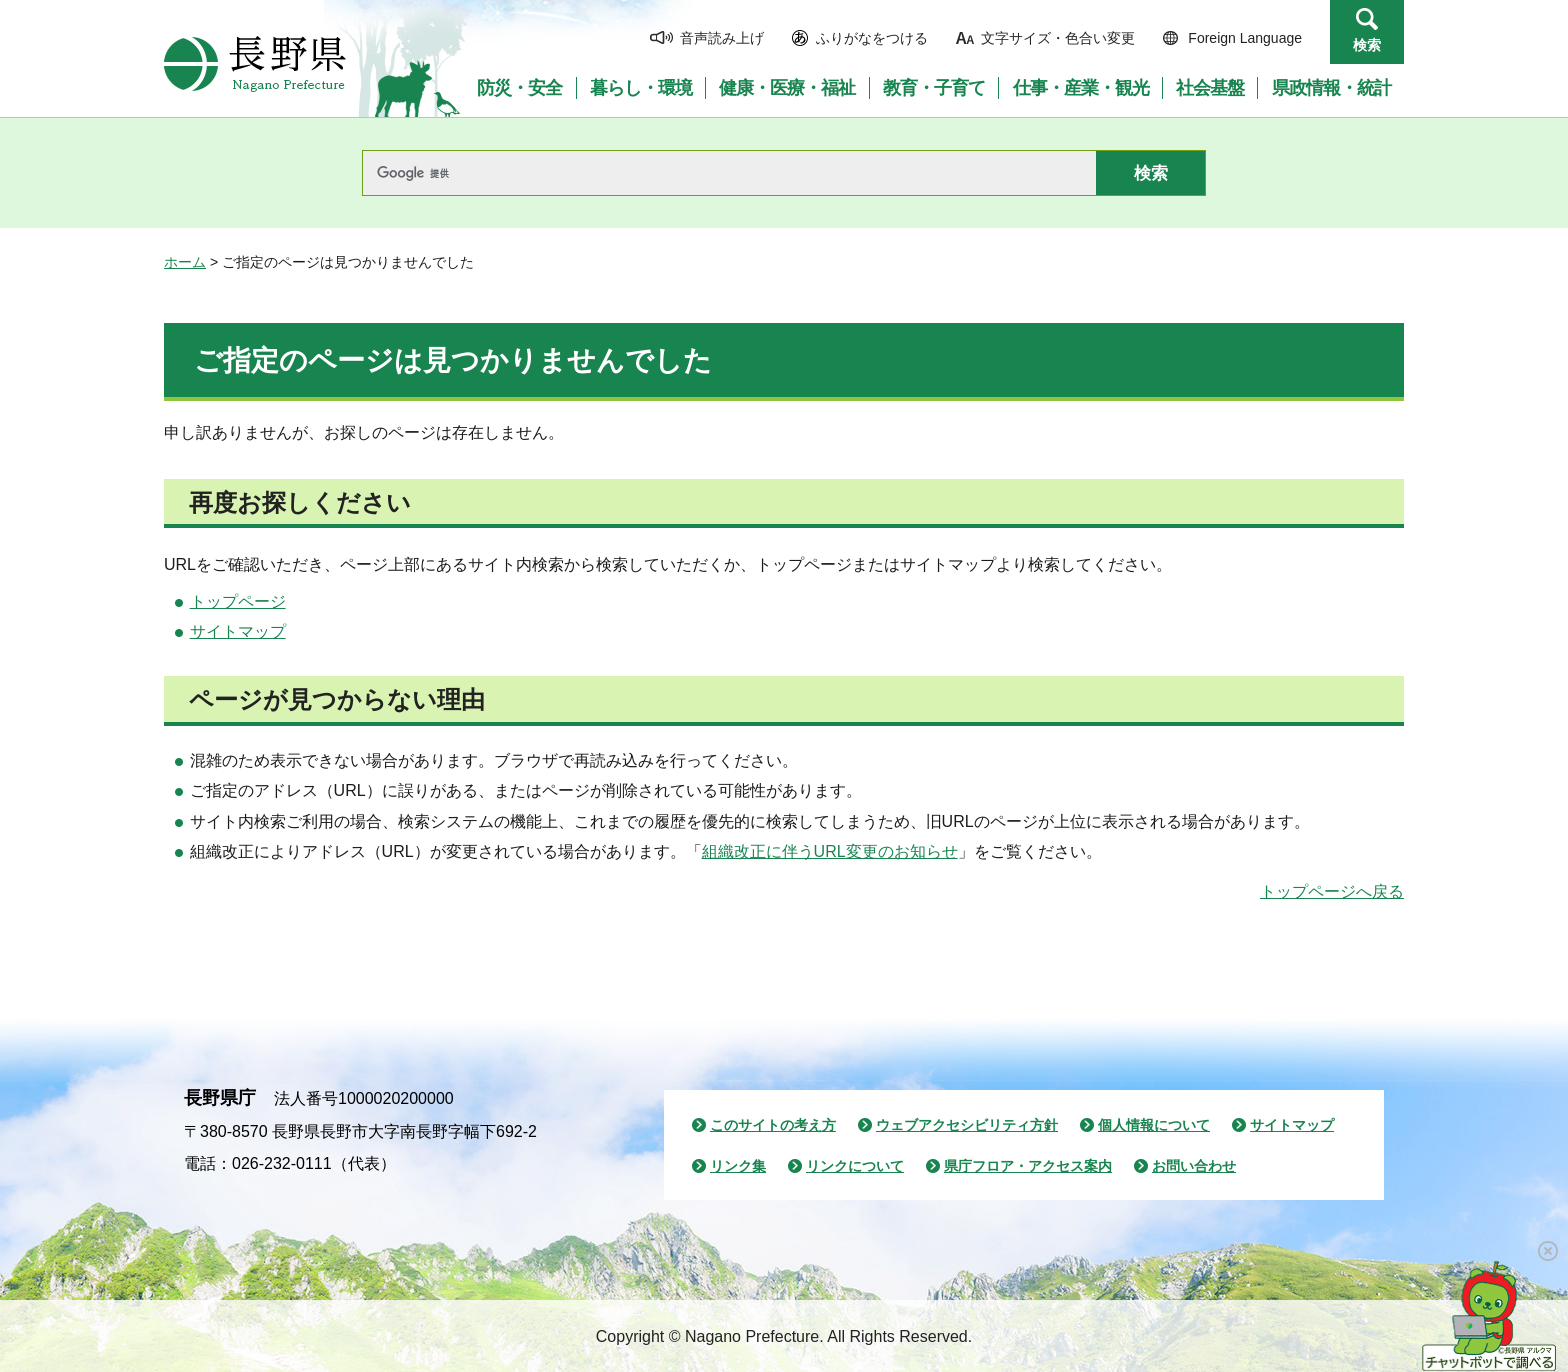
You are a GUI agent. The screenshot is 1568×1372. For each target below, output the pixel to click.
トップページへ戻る (1332, 891)
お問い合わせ (1194, 1166)
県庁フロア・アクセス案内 (1028, 1166)
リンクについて (855, 1166)
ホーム (185, 262)
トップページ (238, 601)
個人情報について (1154, 1125)
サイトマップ (238, 631)
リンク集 (738, 1166)
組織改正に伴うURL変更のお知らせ (830, 851)
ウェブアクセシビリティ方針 (967, 1125)
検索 (1367, 45)
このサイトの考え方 (773, 1125)
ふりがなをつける (872, 38)
